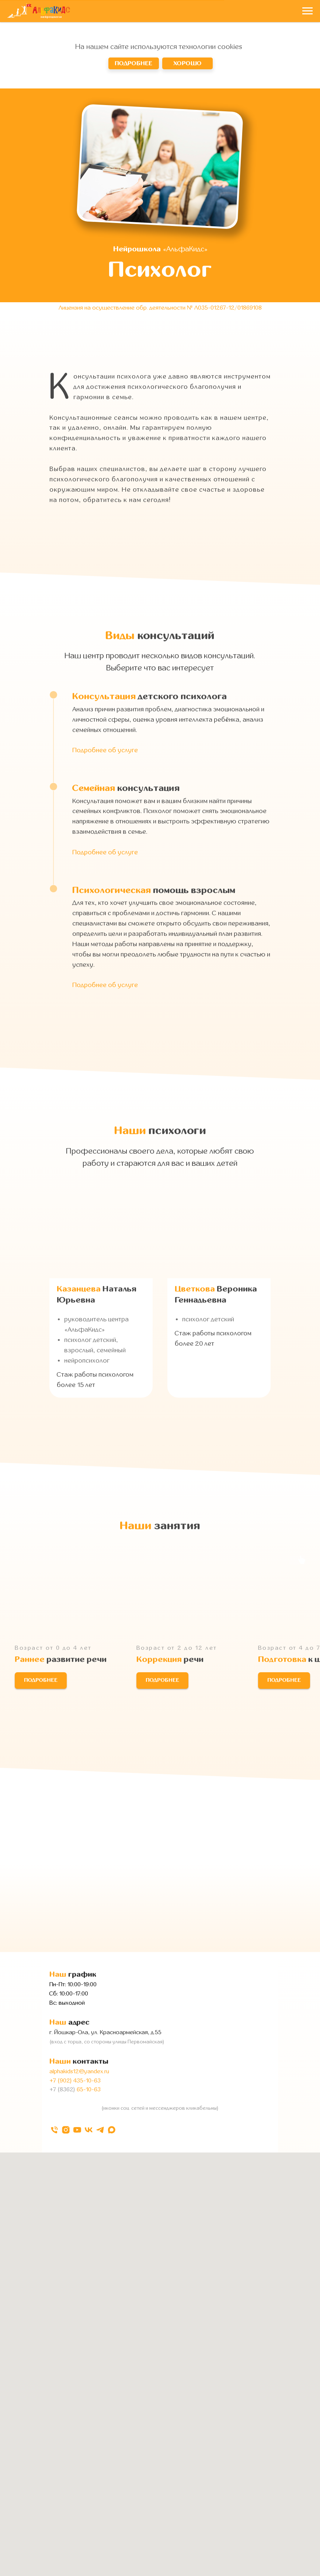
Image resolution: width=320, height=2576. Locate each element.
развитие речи (61, 1659)
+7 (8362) (62, 2089)
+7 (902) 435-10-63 (75, 2081)
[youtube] (77, 2129)
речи (170, 1659)
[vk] (88, 2129)
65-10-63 (88, 2089)
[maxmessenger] (111, 2129)
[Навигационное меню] (307, 11)
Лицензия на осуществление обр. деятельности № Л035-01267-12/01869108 (160, 308)
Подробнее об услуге (105, 750)
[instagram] (65, 2129)
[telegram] (100, 2129)
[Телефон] (54, 2129)
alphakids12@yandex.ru (79, 2071)
